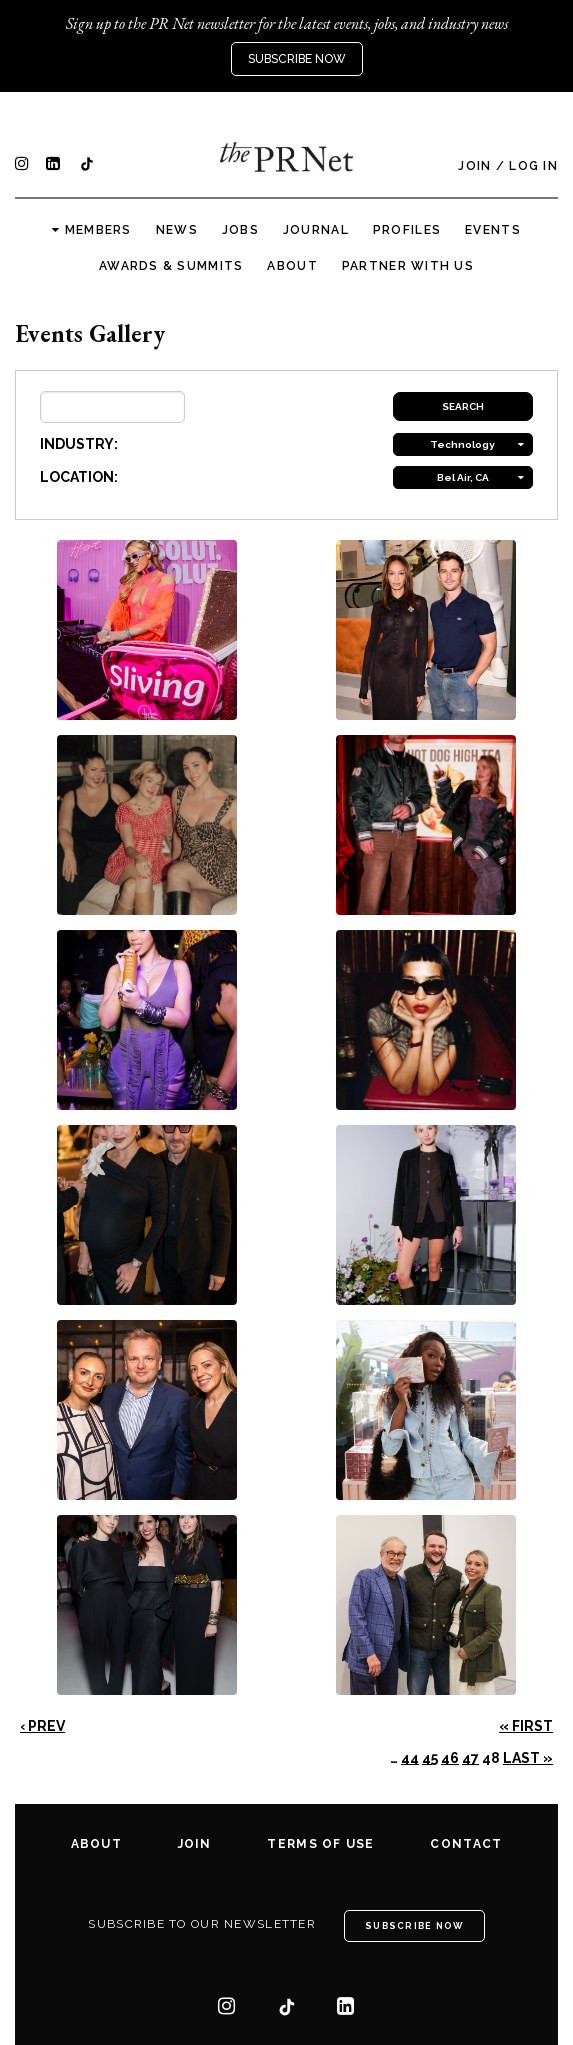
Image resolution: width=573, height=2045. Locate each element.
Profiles (407, 230)
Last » (528, 1758)
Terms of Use (320, 1844)
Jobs (240, 230)
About (292, 266)
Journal (316, 230)
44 (410, 1758)
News (177, 230)
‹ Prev (42, 1726)
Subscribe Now (297, 59)
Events (493, 230)
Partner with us (408, 266)
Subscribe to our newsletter (202, 1924)
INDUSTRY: (79, 444)
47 (470, 1758)
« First (526, 1726)
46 (450, 1758)
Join (474, 166)
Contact (466, 1844)
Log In (533, 166)
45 (430, 1758)
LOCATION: (79, 477)
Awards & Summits (171, 266)
